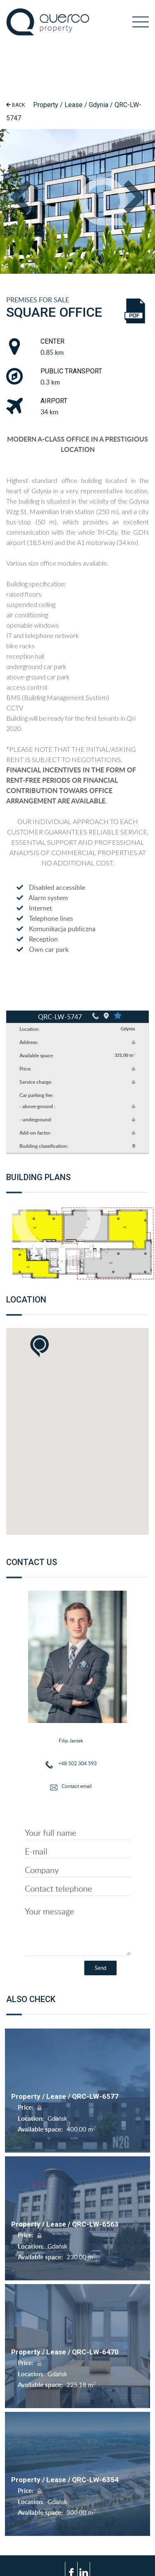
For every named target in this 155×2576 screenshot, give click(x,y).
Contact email (77, 1786)
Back (15, 105)
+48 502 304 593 (77, 1763)
